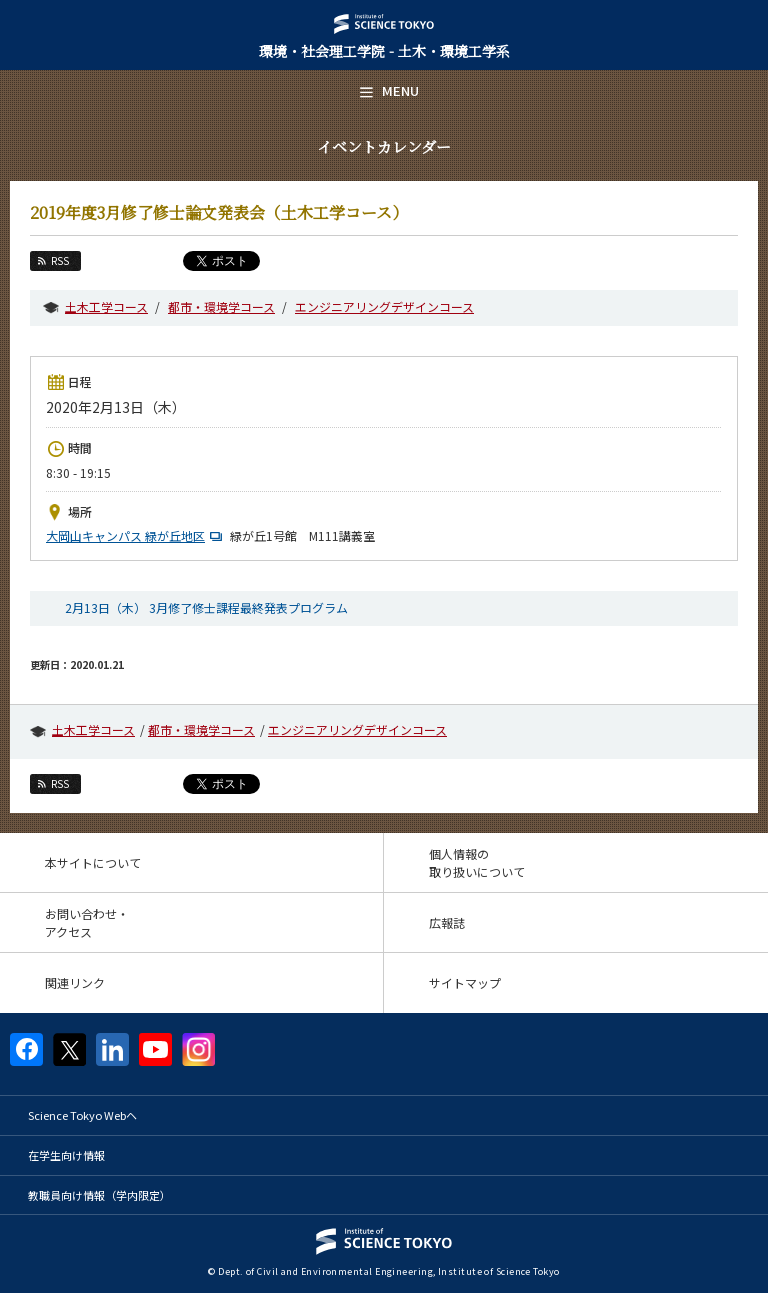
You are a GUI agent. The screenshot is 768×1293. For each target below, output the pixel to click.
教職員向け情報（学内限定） (99, 1195)
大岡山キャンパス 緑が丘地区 (136, 535)
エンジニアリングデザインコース (384, 306)
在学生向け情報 (66, 1155)
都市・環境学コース (221, 306)
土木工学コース (106, 306)
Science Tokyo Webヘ (82, 1115)
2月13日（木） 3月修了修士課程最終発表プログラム (206, 607)
